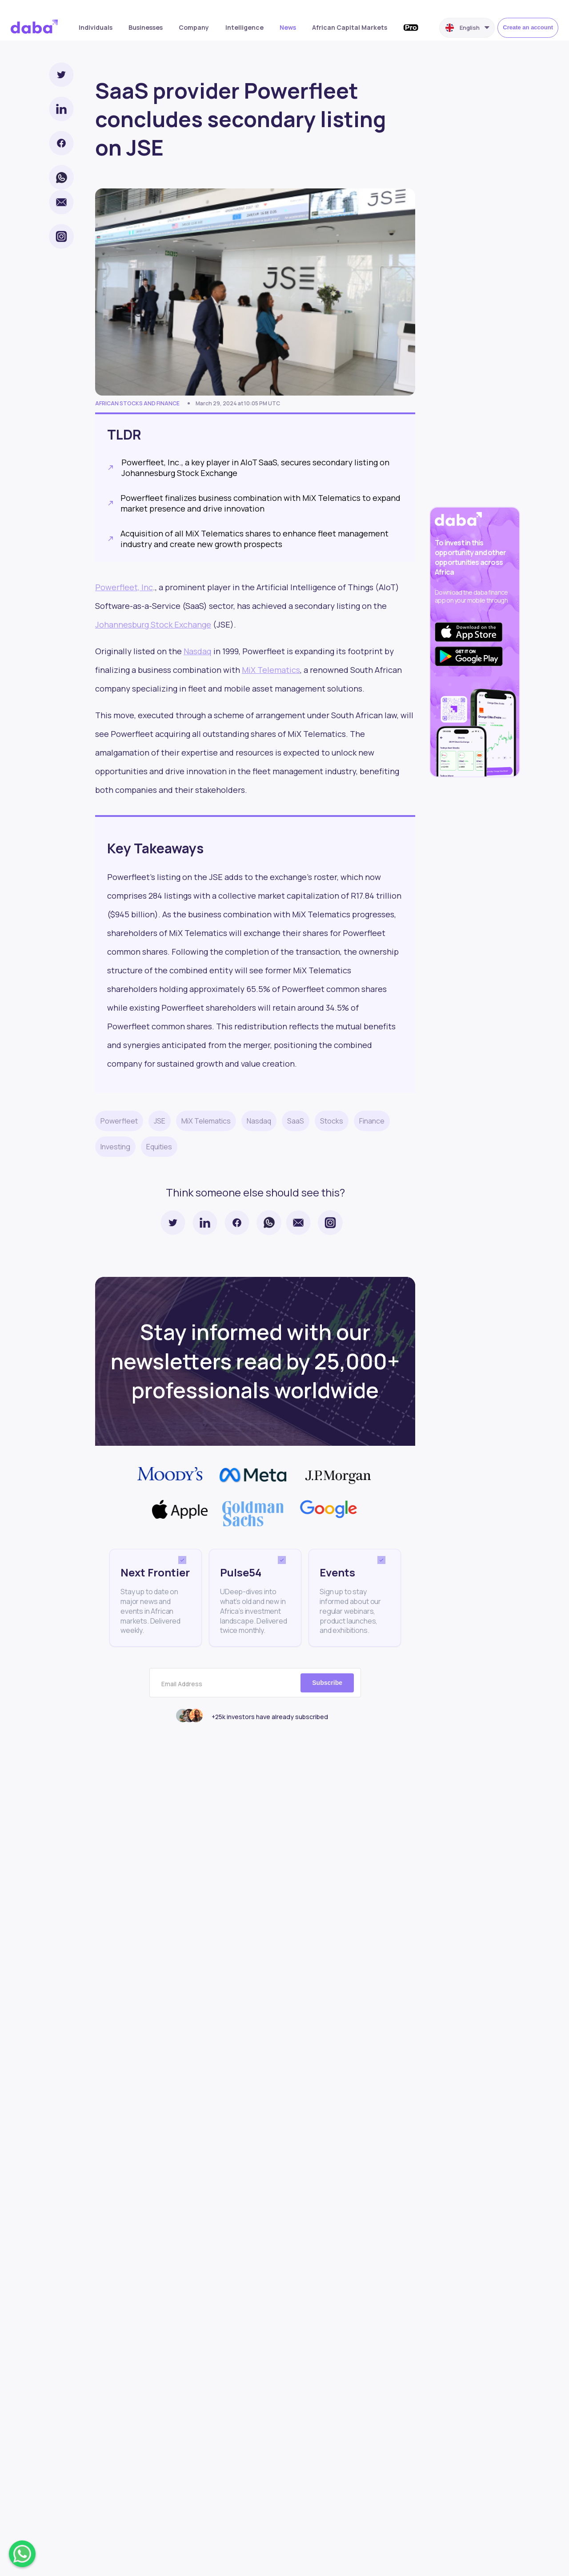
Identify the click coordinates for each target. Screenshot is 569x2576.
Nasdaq (198, 651)
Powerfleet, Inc (124, 587)
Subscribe (327, 1682)
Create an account (528, 27)
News (288, 27)
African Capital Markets (349, 27)
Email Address (181, 1684)
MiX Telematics (271, 669)
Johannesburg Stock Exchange (153, 624)
